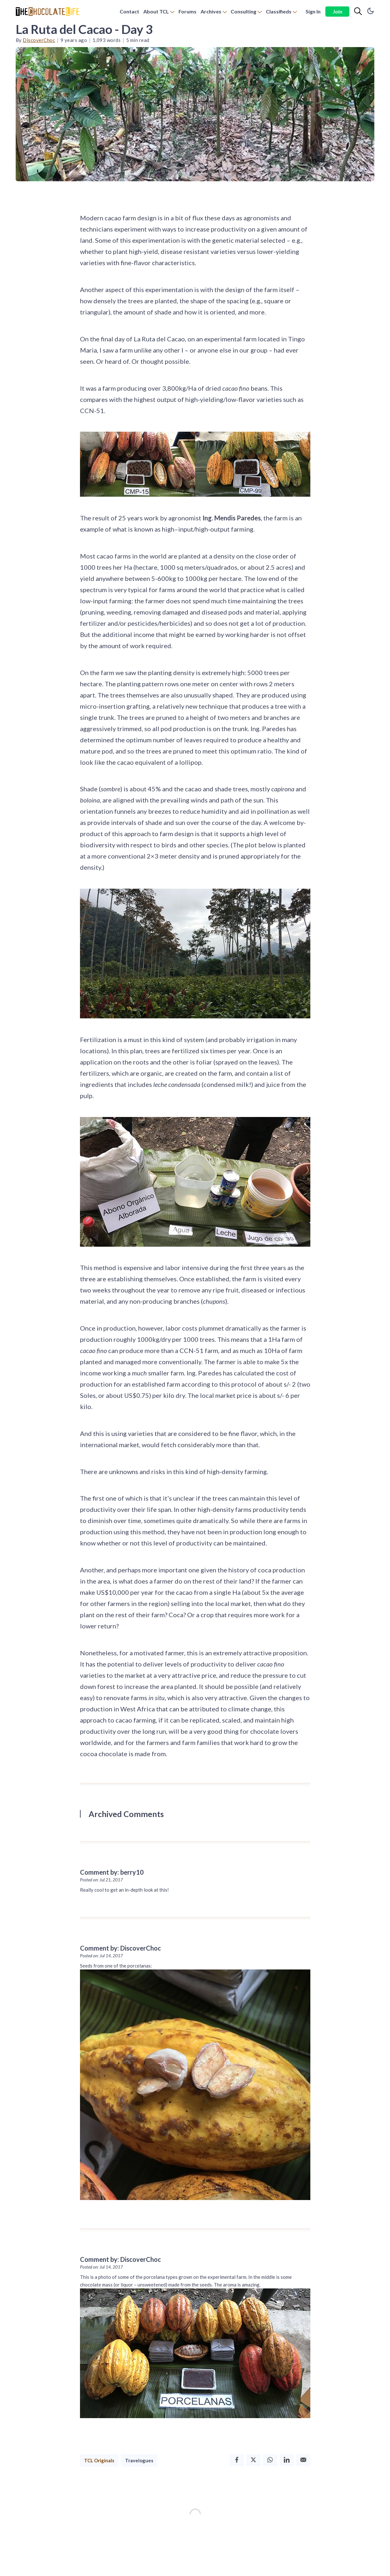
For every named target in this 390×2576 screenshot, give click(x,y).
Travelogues (139, 2460)
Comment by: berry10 (112, 1872)
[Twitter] (253, 2460)
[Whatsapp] (270, 2460)
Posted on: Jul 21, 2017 (101, 1879)
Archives (211, 11)
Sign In (313, 11)
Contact (129, 11)
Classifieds (278, 11)
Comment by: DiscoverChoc (120, 1948)
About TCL (156, 11)
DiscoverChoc (39, 40)
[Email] (303, 2460)
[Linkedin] (287, 2460)
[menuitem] (129, 12)
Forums (187, 11)
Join (337, 11)
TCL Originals (99, 2460)
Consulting (243, 11)
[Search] (358, 11)
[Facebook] (237, 2460)
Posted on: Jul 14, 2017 (101, 1955)
